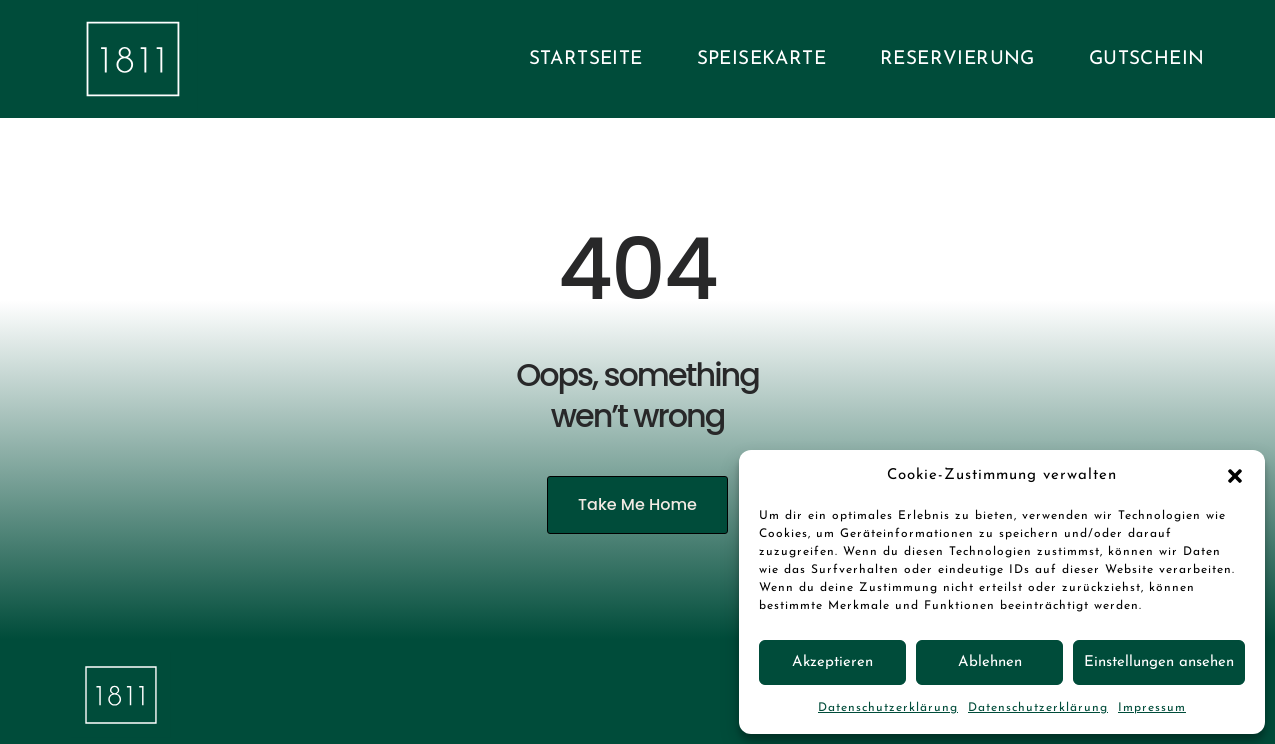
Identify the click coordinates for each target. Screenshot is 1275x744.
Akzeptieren (832, 662)
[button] (1235, 476)
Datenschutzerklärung (888, 708)
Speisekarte (761, 59)
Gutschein (1147, 59)
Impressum (1152, 708)
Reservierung (957, 59)
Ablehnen (990, 662)
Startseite (586, 59)
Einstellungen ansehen (1159, 662)
